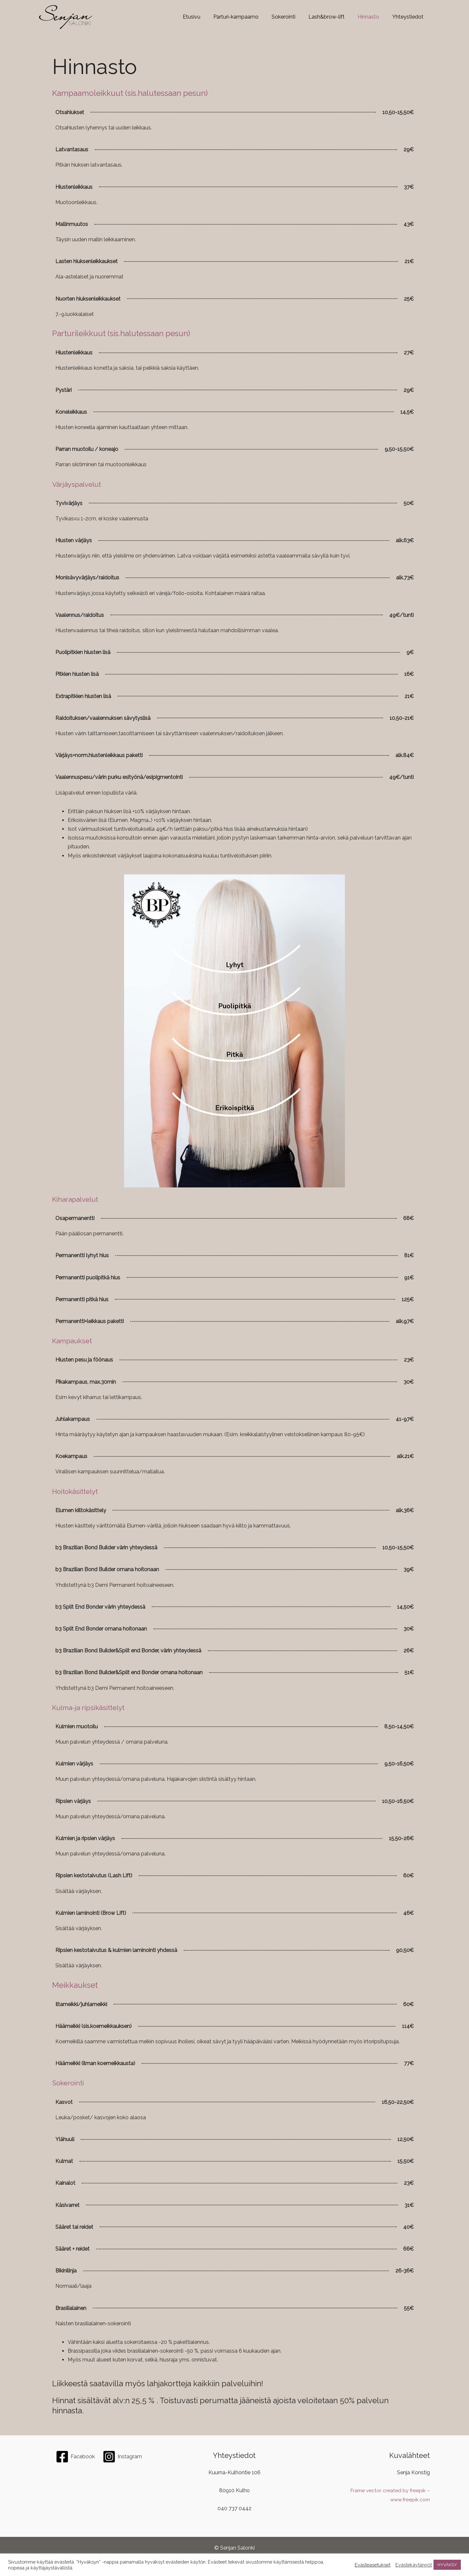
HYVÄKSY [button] (447, 2564)
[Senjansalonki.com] (65, 17)
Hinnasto (372, 17)
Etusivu (206, 17)
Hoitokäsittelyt (78, 1491)
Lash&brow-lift (333, 17)
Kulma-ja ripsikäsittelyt (93, 1707)
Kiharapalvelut (78, 1199)
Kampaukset (74, 1340)
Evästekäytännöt (413, 2565)
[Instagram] (122, 2456)
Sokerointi (293, 17)
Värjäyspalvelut (80, 484)
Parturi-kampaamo (247, 17)
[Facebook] (75, 2456)
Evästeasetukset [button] (373, 2565)
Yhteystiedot (409, 17)
